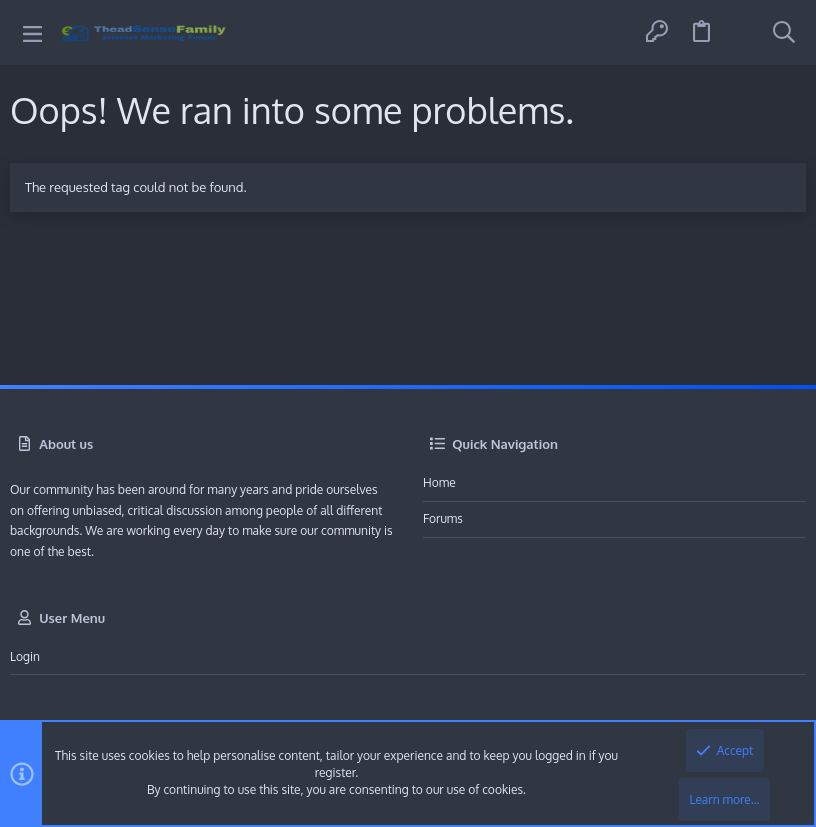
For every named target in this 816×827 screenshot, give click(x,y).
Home (439, 482)
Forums (443, 518)
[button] (32, 32)
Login (25, 656)
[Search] (784, 33)
